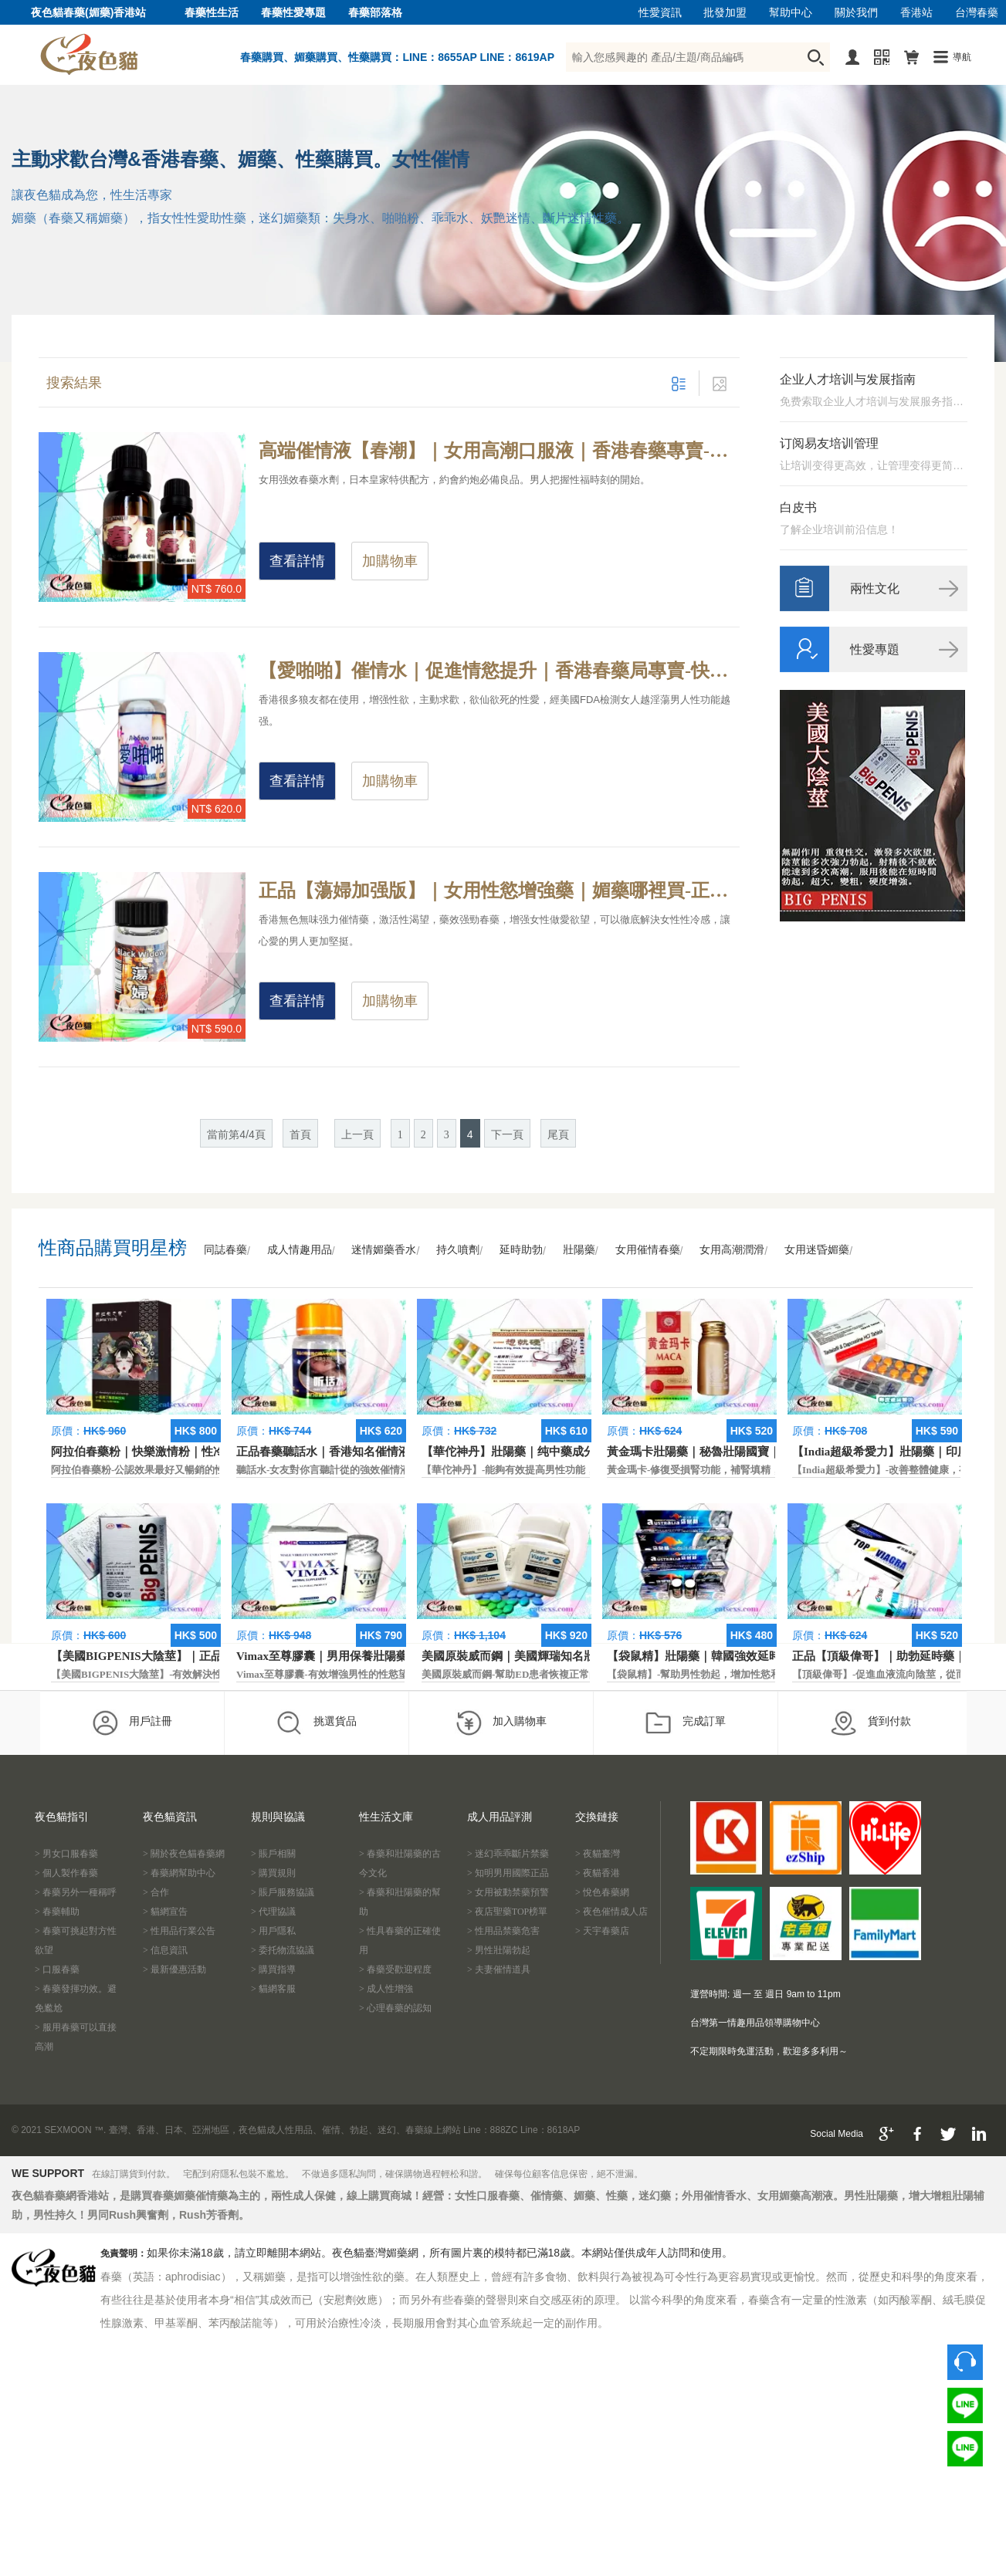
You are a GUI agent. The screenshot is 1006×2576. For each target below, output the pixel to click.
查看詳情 (297, 561)
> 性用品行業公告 (179, 1930)
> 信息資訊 (165, 1950)
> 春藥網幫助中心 (179, 1873)
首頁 (300, 1135)
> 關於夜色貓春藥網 (184, 1853)
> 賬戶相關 (273, 1853)
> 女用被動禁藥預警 (508, 1892)
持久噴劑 (457, 1250)
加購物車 (390, 561)
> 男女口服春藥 (66, 1853)
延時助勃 (521, 1250)
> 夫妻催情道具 (498, 1969)
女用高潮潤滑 (731, 1250)
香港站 (916, 13)
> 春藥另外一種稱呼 (76, 1892)
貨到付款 (870, 1722)
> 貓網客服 (273, 1988)
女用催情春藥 (647, 1250)
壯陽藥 (579, 1250)
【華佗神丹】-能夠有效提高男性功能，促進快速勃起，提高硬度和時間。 (584, 1470)
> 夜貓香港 (597, 1873)
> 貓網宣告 (165, 1911)
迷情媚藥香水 (383, 1250)
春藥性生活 (212, 13)
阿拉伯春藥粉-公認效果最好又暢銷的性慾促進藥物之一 (173, 1470)
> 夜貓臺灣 (597, 1853)
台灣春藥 (976, 13)
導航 (962, 57)
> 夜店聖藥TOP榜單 (507, 1911)
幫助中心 (790, 13)
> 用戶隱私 (273, 1930)
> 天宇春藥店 (602, 1930)
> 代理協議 (273, 1911)
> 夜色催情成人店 (611, 1911)
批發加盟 (725, 13)
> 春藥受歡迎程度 (395, 1969)
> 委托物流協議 (282, 1950)
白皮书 (798, 507)
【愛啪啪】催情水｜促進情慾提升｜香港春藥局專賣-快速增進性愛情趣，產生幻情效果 (499, 671)
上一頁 (357, 1135)
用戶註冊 (131, 1722)
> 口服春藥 (57, 1969)
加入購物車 (501, 1722)
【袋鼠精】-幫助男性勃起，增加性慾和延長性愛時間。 (729, 1674)
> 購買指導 (273, 1969)
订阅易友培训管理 (829, 443)
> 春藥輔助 (57, 1911)
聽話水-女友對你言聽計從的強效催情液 (323, 1470)
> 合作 (156, 1892)
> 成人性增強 (386, 1988)
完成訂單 (685, 1722)
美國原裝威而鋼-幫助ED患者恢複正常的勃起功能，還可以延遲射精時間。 (586, 1674)
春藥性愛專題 (293, 13)
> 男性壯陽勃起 (498, 1950)
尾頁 (558, 1135)
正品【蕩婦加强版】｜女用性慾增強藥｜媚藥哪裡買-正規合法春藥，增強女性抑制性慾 (499, 891)
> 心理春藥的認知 (395, 2008)
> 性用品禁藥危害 (503, 1930)
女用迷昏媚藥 (816, 1250)
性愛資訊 (660, 13)
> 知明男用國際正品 (508, 1873)
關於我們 (856, 13)
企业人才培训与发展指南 (848, 379)
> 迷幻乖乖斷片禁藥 (508, 1853)
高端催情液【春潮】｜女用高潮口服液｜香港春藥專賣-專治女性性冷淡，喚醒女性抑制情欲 (499, 451)
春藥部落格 (375, 13)
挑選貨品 (316, 1722)
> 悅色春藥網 (602, 1892)
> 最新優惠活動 (174, 1969)
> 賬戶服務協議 (282, 1892)
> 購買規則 (273, 1873)
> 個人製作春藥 (66, 1873)
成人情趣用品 (299, 1250)
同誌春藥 (225, 1250)
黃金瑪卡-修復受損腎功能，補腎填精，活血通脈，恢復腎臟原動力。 (759, 1470)
